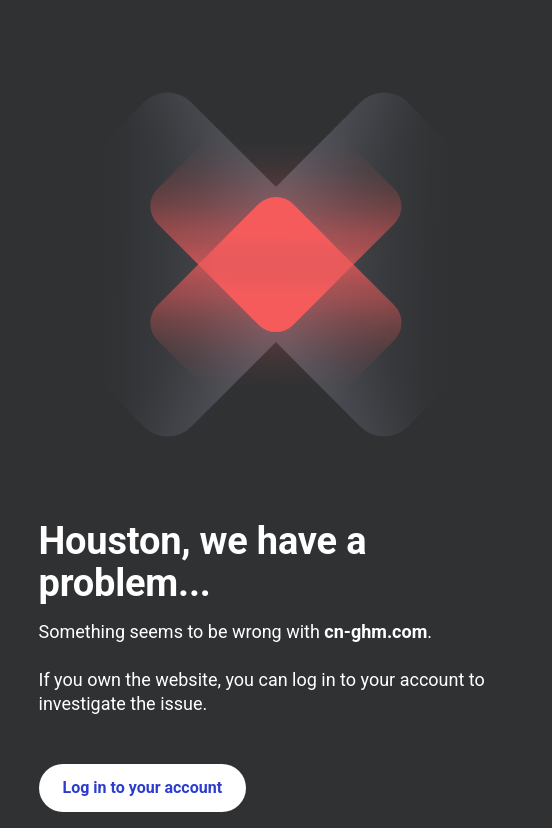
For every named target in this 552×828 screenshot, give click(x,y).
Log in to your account (143, 787)
